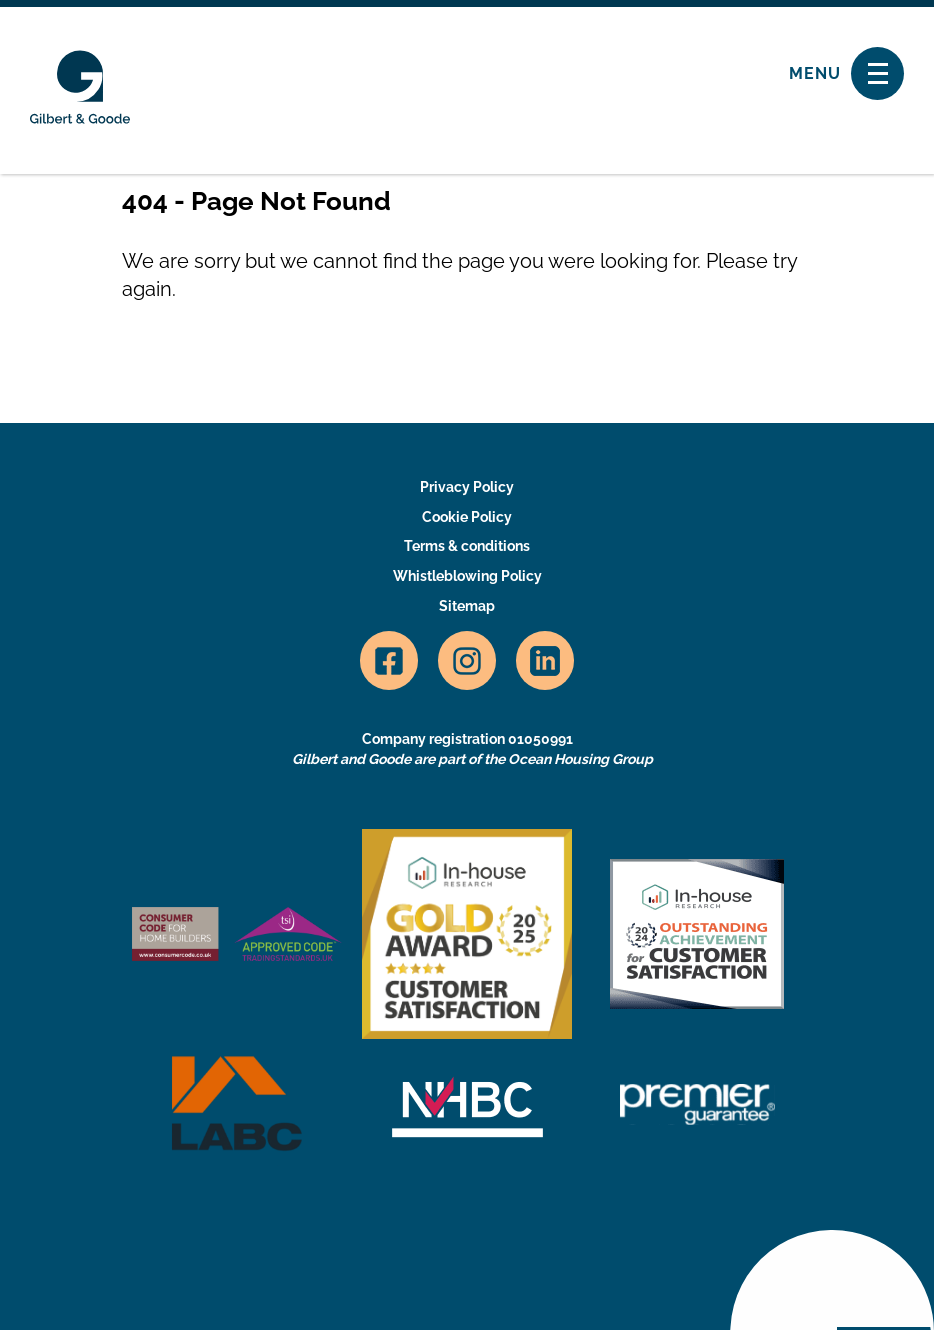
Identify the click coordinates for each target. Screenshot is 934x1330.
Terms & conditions (467, 546)
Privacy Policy (467, 487)
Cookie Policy (467, 517)
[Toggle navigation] (877, 73)
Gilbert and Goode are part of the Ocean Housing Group (472, 759)
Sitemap (467, 606)
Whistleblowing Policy (467, 576)
